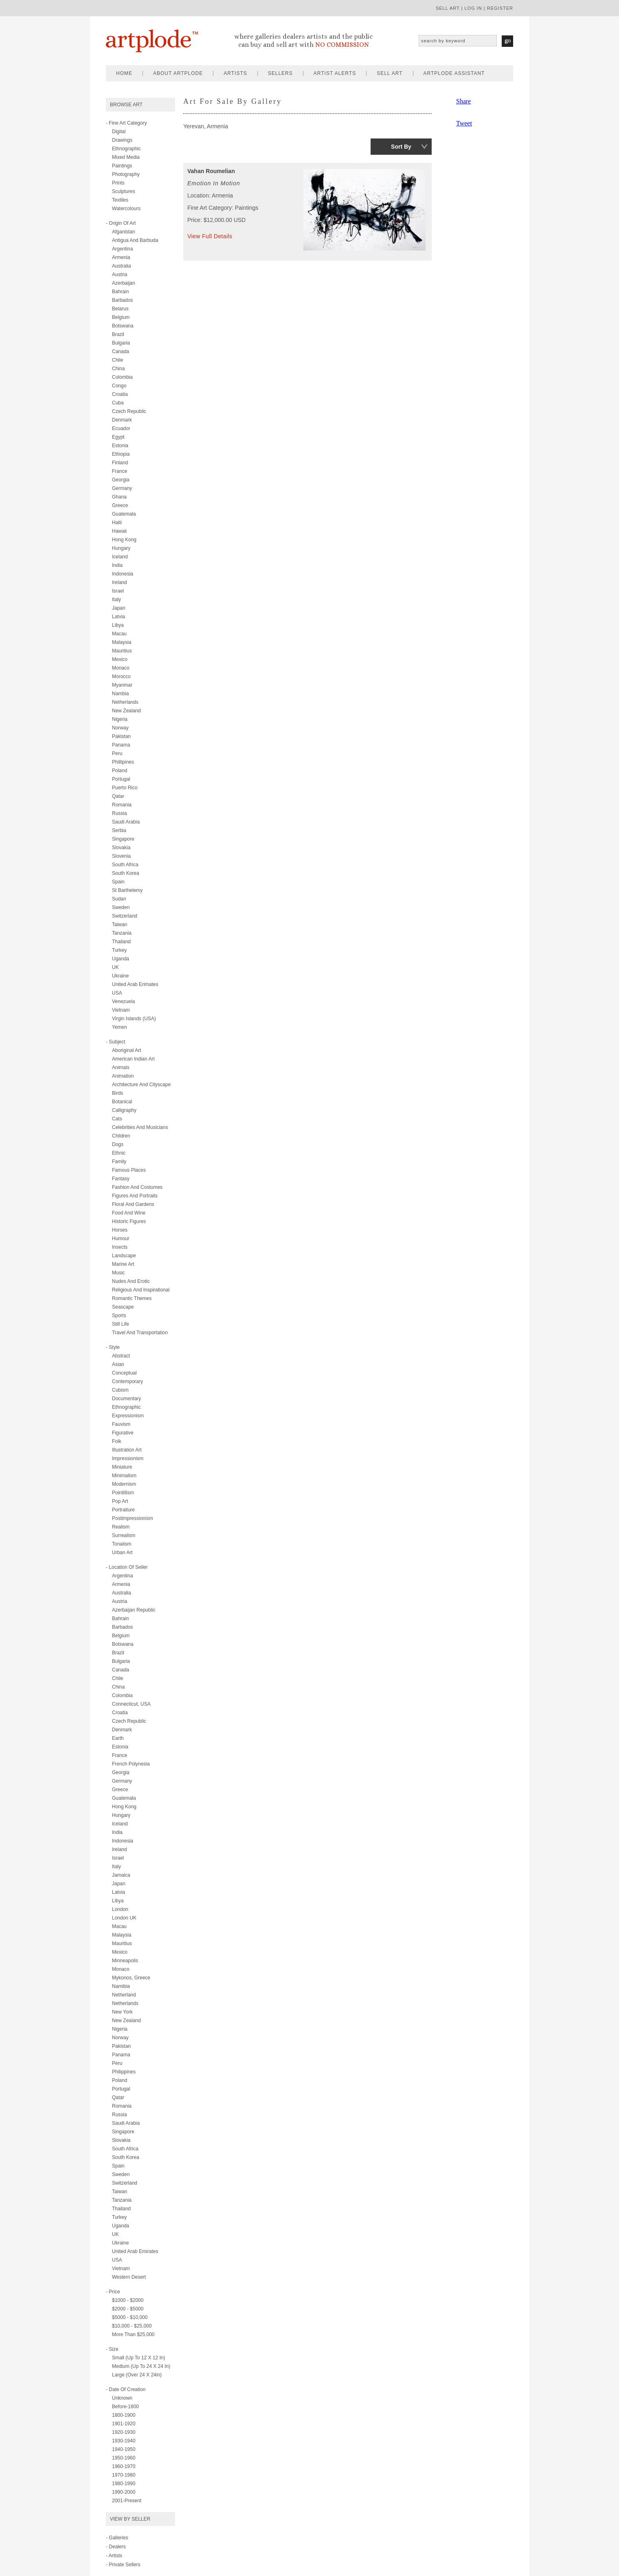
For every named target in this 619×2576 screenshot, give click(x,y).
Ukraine (120, 976)
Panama (121, 745)
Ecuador (121, 428)
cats (117, 1119)
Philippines (124, 2072)
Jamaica (121, 1875)
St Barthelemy (127, 890)
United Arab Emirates (135, 2251)
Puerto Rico (125, 788)
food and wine (128, 1213)
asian (118, 1364)
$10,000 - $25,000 (131, 2326)
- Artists (114, 2555)
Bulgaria (121, 343)
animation (123, 1076)
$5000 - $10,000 (129, 2317)
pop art (120, 1501)
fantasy (121, 1178)
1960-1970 (123, 2466)
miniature (122, 1467)
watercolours (126, 208)
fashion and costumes (137, 1187)
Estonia (120, 445)
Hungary (121, 548)
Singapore (123, 839)
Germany (122, 488)
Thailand (121, 941)
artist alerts (335, 73)
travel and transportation (140, 1332)
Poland (119, 770)
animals (121, 1067)
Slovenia (121, 856)
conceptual (124, 1373)
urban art (122, 1552)
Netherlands (125, 702)
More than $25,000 (133, 2334)
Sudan (119, 899)
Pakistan (121, 736)
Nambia (120, 693)
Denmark (122, 420)
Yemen (119, 1027)
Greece (120, 505)
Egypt (118, 437)
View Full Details (209, 236)
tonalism (121, 1544)
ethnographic (126, 149)
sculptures (123, 191)
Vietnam (121, 1010)
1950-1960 (123, 2458)
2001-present (126, 2501)
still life (120, 1324)
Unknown (122, 2398)
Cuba (118, 403)
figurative (123, 1433)
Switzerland (124, 916)
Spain (118, 882)
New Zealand (126, 711)
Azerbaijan (123, 283)
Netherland (124, 1995)
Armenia (121, 257)
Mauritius (122, 651)
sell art (448, 8)
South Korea (125, 873)
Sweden (121, 907)
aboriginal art (126, 1050)
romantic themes (131, 1298)
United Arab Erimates (135, 984)
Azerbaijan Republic (134, 1610)
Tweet (464, 123)
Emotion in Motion (213, 183)
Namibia (121, 1986)
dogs (117, 1144)
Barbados (122, 300)
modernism (124, 1484)
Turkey (119, 950)
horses (119, 1230)
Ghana (119, 497)
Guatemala (124, 514)
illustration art (127, 1450)
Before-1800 (125, 2406)
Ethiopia (121, 454)
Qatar (118, 796)
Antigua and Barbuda (135, 240)
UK (115, 967)
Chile (117, 360)
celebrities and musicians (140, 1127)
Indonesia (122, 574)
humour (121, 1238)
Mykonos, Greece (131, 1978)
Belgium (121, 317)
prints (118, 183)
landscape (124, 1255)
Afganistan (123, 232)
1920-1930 (123, 2432)
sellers (280, 73)
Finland (120, 463)
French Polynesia (131, 1764)
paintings (122, 166)
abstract (121, 1356)
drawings (122, 140)
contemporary (127, 1381)
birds (117, 1093)
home (124, 73)
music (118, 1273)
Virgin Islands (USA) (134, 1018)
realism (121, 1527)
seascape (123, 1307)
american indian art (133, 1059)
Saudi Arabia (126, 822)
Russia (119, 813)
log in (473, 8)
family (119, 1161)
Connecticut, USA (131, 1704)
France (119, 471)
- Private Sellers (123, 2564)
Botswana (123, 326)
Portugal (121, 779)
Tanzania (122, 933)
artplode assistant (454, 73)
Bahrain (120, 291)
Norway (120, 728)
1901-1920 (123, 2424)
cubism (120, 1390)
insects (119, 1247)
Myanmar (122, 685)
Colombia (122, 377)
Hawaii (119, 531)
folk (116, 1441)
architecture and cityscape (141, 1084)
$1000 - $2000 (127, 2300)
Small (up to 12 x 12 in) (138, 2358)
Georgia (121, 480)
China (118, 368)
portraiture (123, 1510)
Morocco (121, 676)
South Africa (125, 864)
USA (117, 993)
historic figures (129, 1221)
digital (118, 131)
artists (235, 73)
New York (122, 2012)
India (117, 565)
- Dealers (116, 2547)
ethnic (118, 1153)
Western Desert (129, 2277)
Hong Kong (124, 539)
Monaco (121, 668)
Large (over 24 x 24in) (137, 2375)
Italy (116, 599)
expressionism (128, 1416)
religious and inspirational (140, 1290)
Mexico (119, 659)
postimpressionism (132, 1518)
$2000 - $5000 (127, 2309)
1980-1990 (123, 2483)
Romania (122, 805)
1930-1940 (123, 2441)
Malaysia (121, 642)
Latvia (118, 616)
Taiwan (119, 924)
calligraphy (124, 1110)
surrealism (123, 1535)
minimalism (124, 1475)
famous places (129, 1170)
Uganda (120, 959)
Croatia (120, 394)
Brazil (118, 334)
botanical (122, 1102)
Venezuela (123, 1001)
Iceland (120, 557)
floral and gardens (133, 1204)
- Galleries (117, 2538)
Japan (118, 608)
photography (126, 174)
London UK (124, 1918)
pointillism (123, 1493)
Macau (119, 634)
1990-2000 (123, 2492)
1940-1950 (123, 2449)
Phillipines (123, 762)
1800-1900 (123, 2415)
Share (463, 101)
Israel (118, 591)
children (121, 1136)
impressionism (127, 1458)
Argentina (122, 249)
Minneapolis (125, 1960)
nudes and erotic (131, 1281)
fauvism (121, 1424)
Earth (118, 1738)
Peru (117, 753)
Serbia (119, 830)
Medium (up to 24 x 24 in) (141, 2366)
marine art (123, 1264)
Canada (120, 351)
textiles (120, 200)
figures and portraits (135, 1196)
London (120, 1909)
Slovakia (121, 847)
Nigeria (119, 719)
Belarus (120, 309)
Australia (121, 266)
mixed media (126, 157)
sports (119, 1315)
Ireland (119, 582)
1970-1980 (123, 2475)
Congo (119, 386)
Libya (118, 625)
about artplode (178, 73)
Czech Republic (129, 411)
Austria (119, 274)
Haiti (117, 522)
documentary (126, 1398)
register (500, 8)
